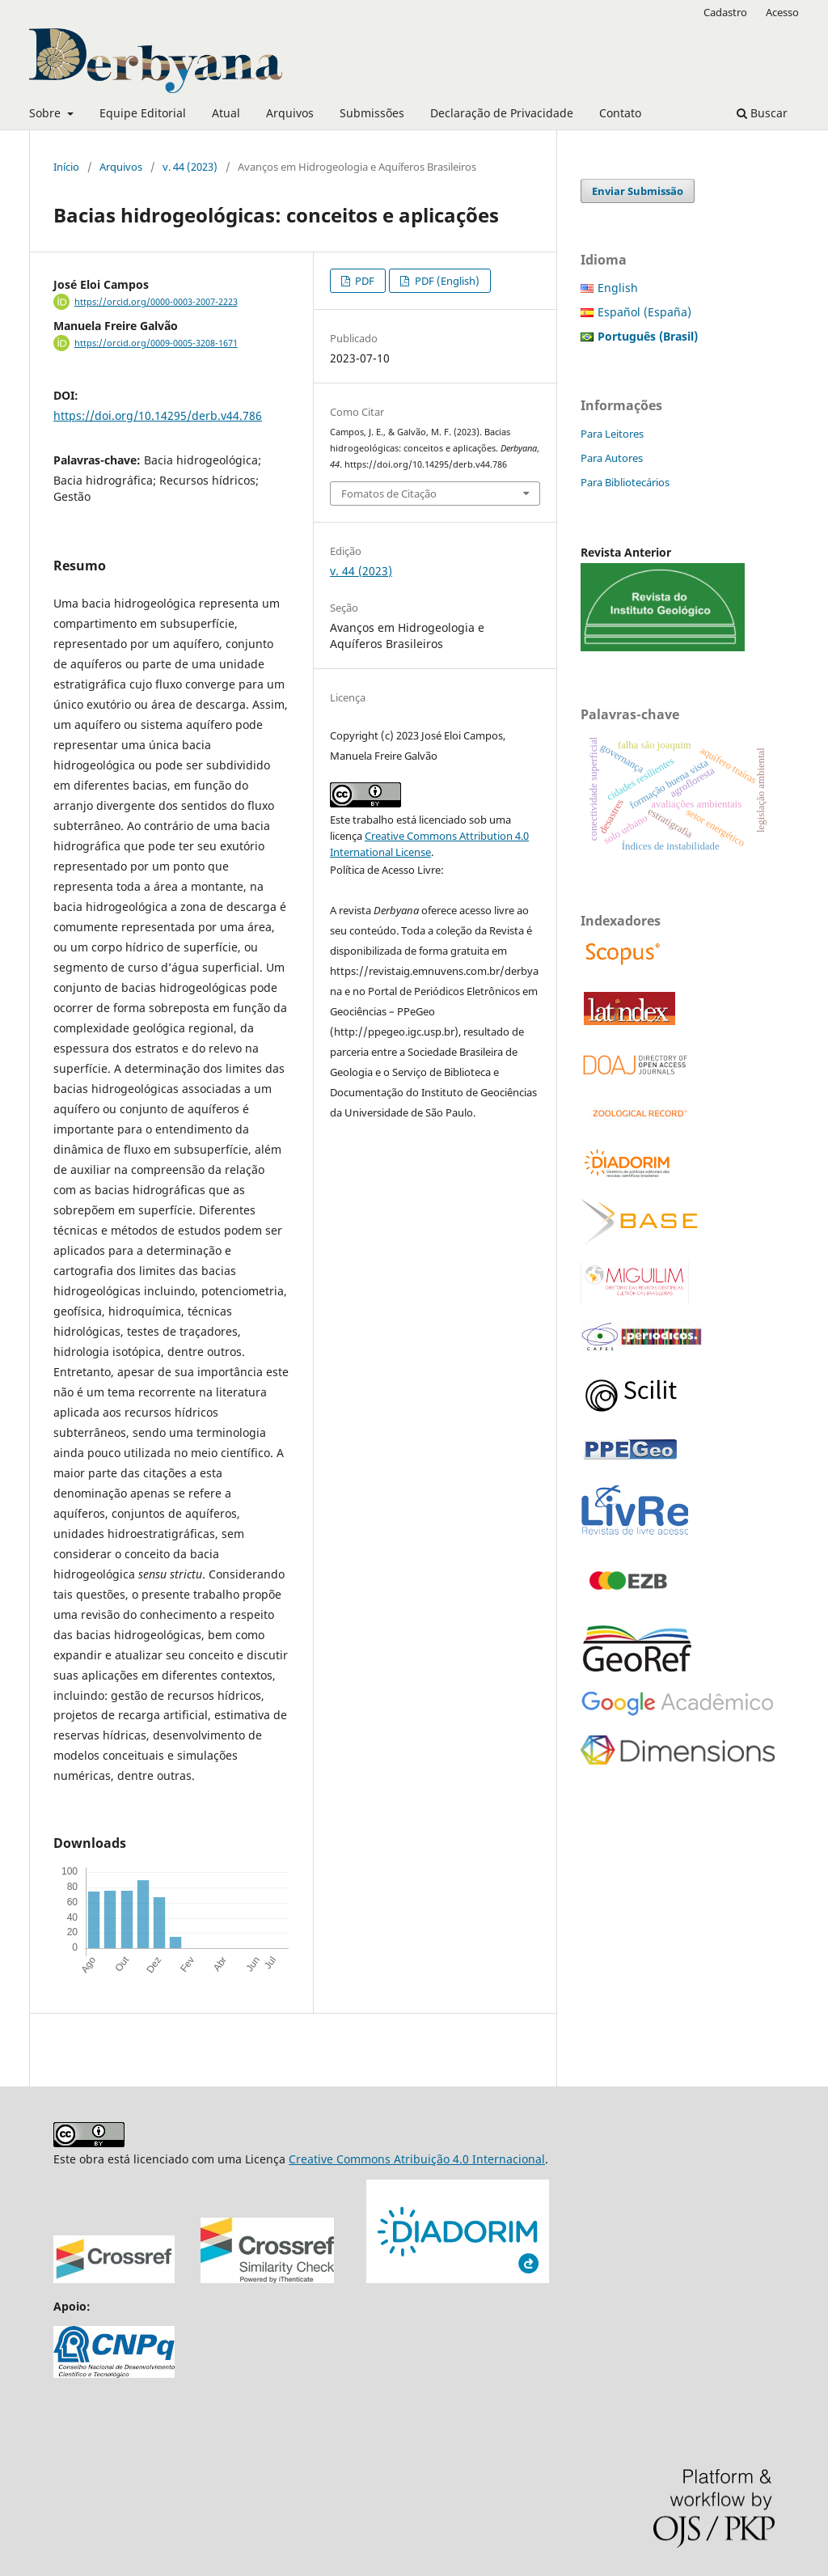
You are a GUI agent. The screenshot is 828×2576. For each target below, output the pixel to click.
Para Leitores (612, 433)
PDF (363, 280)
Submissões (372, 113)
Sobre (46, 113)
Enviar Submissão (637, 191)
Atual (226, 113)
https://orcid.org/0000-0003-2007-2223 (156, 301)
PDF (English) (445, 280)
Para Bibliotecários (625, 482)
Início (66, 166)
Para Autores (612, 458)
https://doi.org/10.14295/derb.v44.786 (157, 415)
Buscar (762, 113)
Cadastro (725, 12)
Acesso (782, 12)
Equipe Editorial (142, 113)
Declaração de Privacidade (501, 113)
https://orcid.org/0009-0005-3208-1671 (156, 343)
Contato (620, 113)
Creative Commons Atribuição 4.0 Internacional (417, 2159)
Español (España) (644, 312)
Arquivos (290, 113)
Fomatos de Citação (389, 493)
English (618, 287)
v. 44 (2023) (190, 166)
